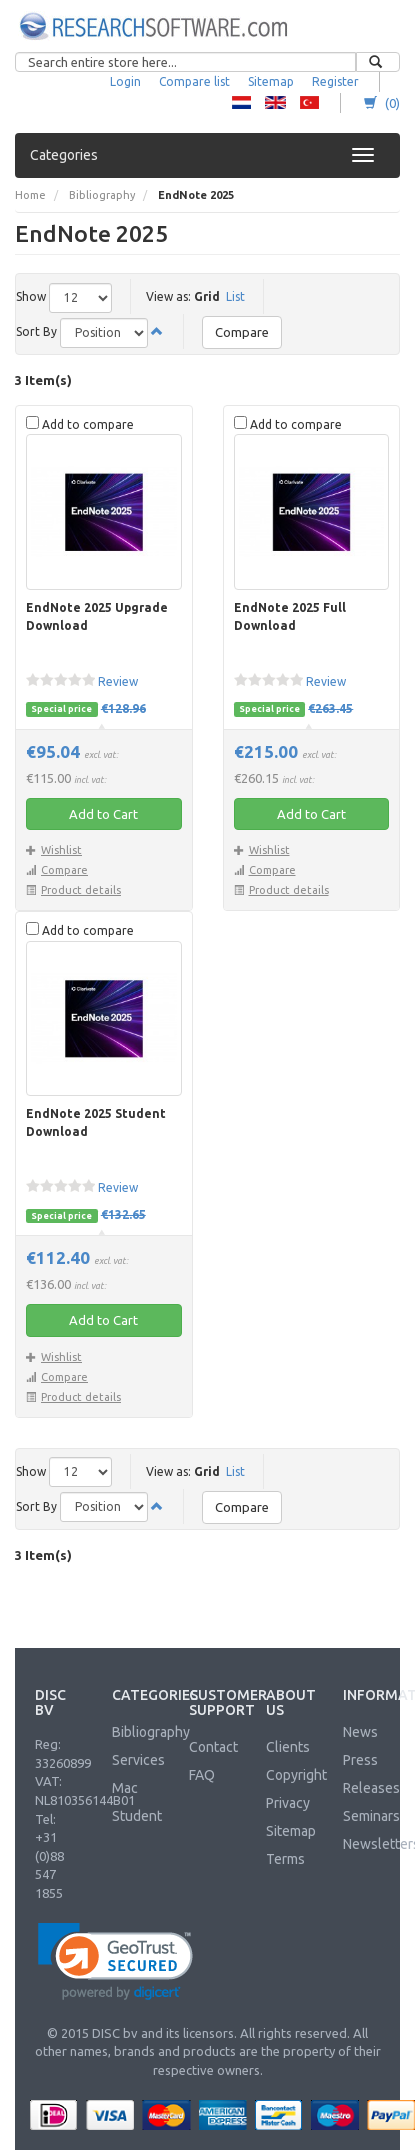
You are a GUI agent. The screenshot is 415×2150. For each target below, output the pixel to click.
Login (125, 81)
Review (118, 681)
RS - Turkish (309, 103)
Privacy (288, 1803)
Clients (288, 1747)
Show (31, 296)
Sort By (36, 331)
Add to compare (80, 423)
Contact (213, 1747)
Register (335, 81)
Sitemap (271, 81)
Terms (285, 1859)
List (235, 296)
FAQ (202, 1775)
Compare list (194, 81)
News (360, 1732)
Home (30, 195)
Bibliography (102, 195)
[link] (115, 1961)
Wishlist (54, 850)
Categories (64, 155)
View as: (168, 296)
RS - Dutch (241, 103)
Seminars (371, 1816)
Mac (125, 1788)
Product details (73, 890)
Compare (242, 332)
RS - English (275, 103)
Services (138, 1760)
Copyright (296, 1775)
